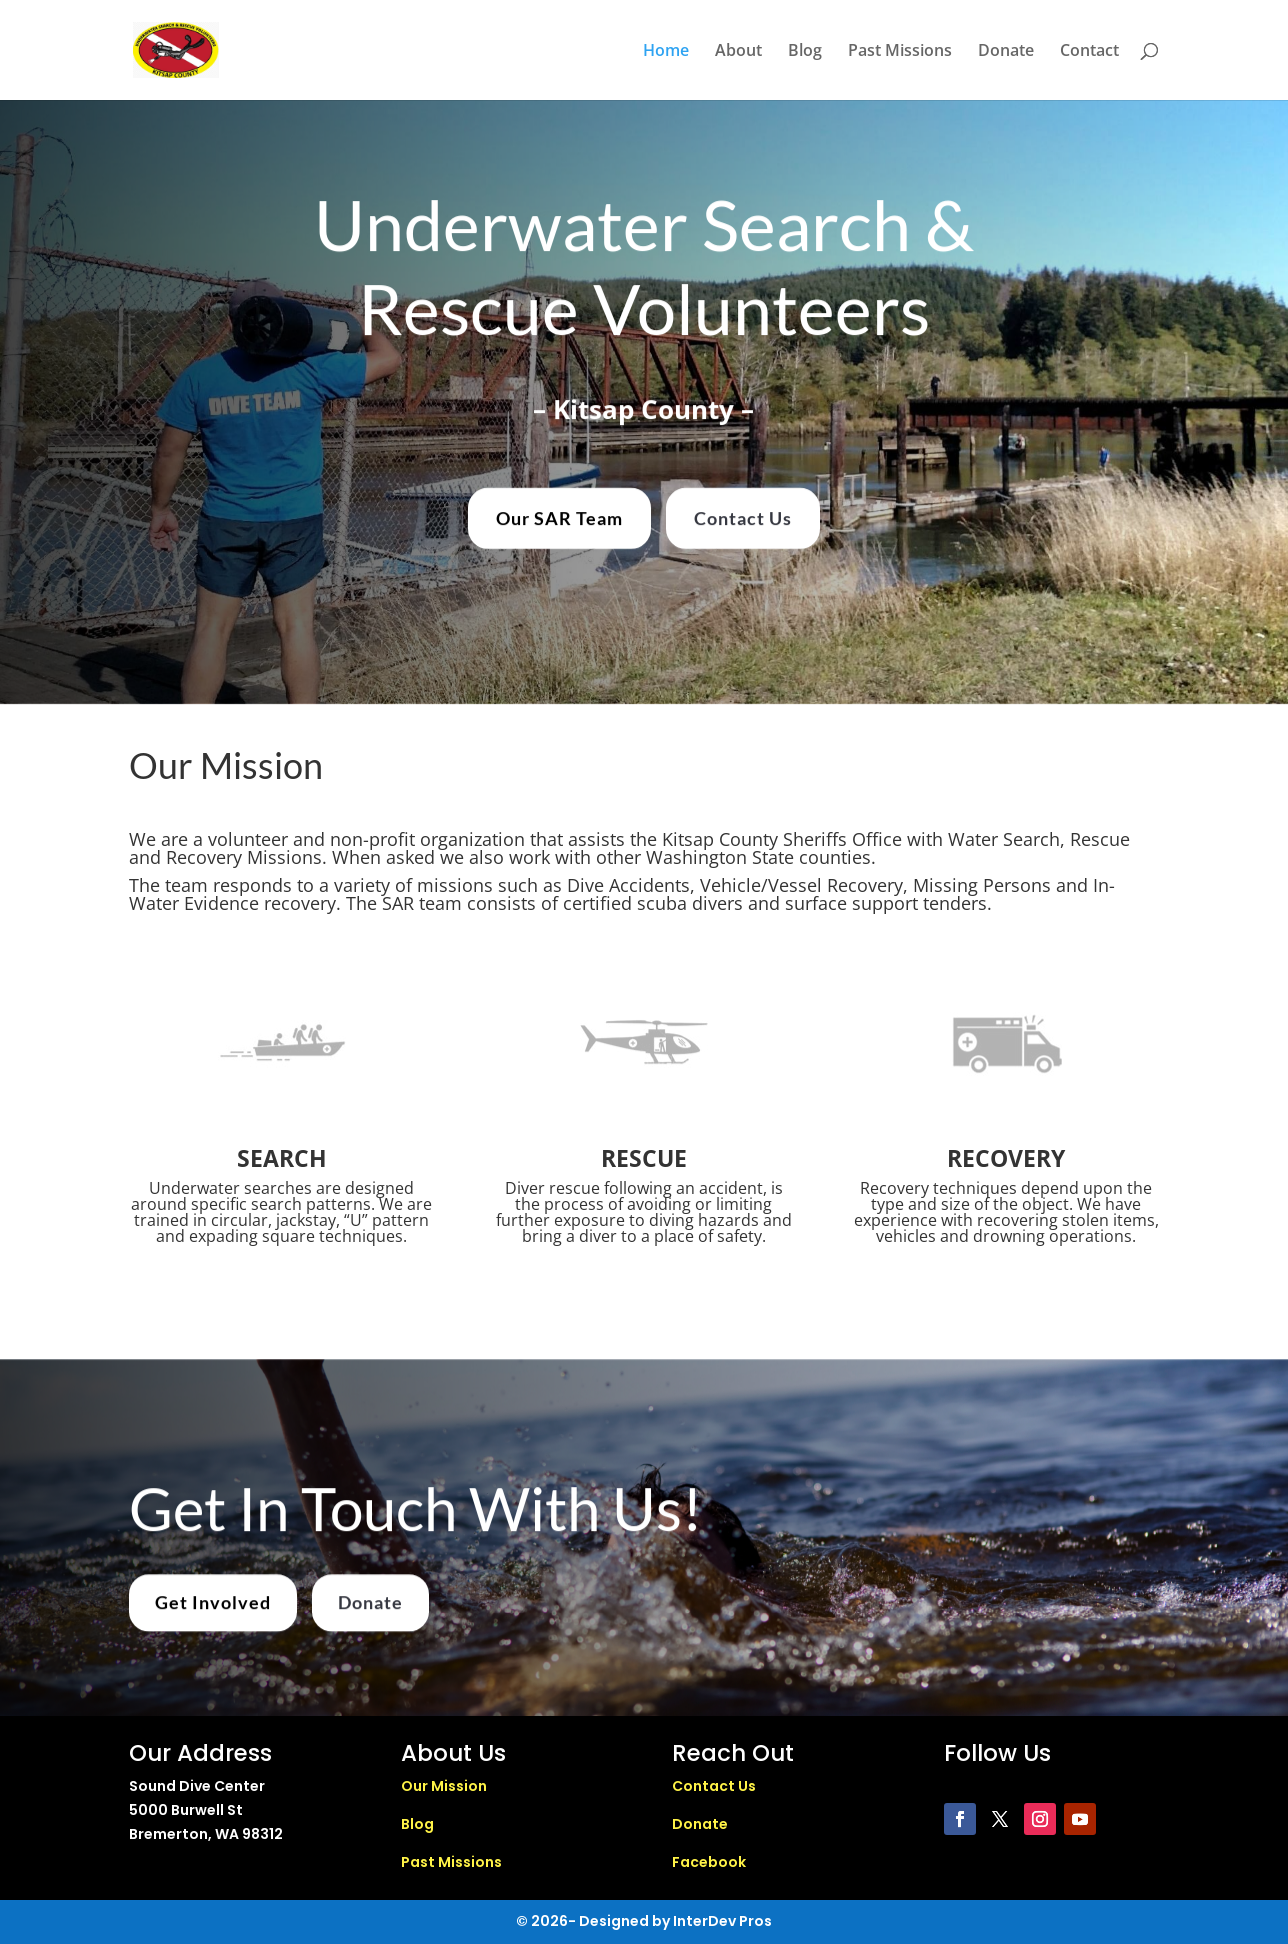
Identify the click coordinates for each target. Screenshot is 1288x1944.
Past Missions (900, 52)
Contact (1089, 52)
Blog (805, 52)
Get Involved (213, 1615)
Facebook (709, 1862)
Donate (1006, 52)
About (738, 52)
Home (666, 52)
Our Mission (444, 1786)
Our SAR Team (559, 513)
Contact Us (743, 513)
